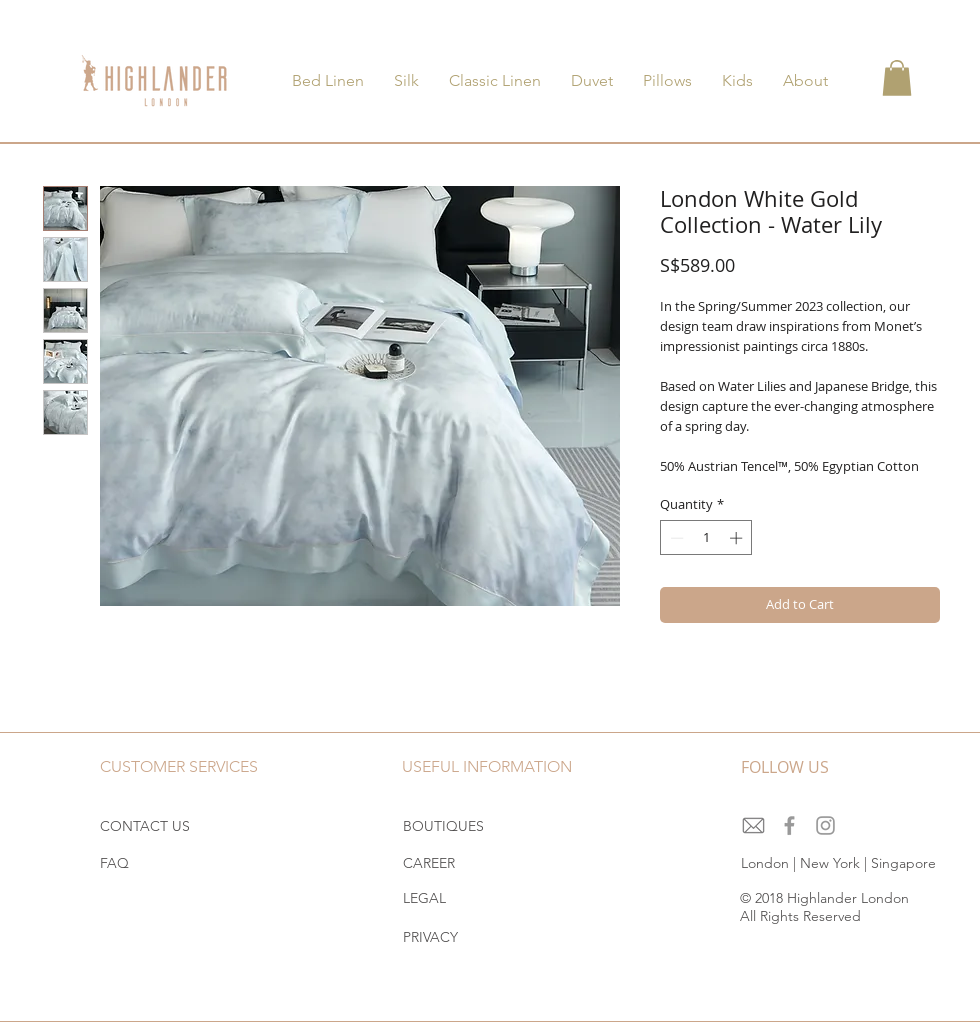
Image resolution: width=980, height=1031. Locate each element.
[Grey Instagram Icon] (825, 825)
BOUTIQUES (443, 826)
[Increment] (738, 538)
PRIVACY (430, 937)
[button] (897, 78)
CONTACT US (145, 826)
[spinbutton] (706, 538)
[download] (753, 825)
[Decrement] (675, 538)
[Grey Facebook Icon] (789, 825)
